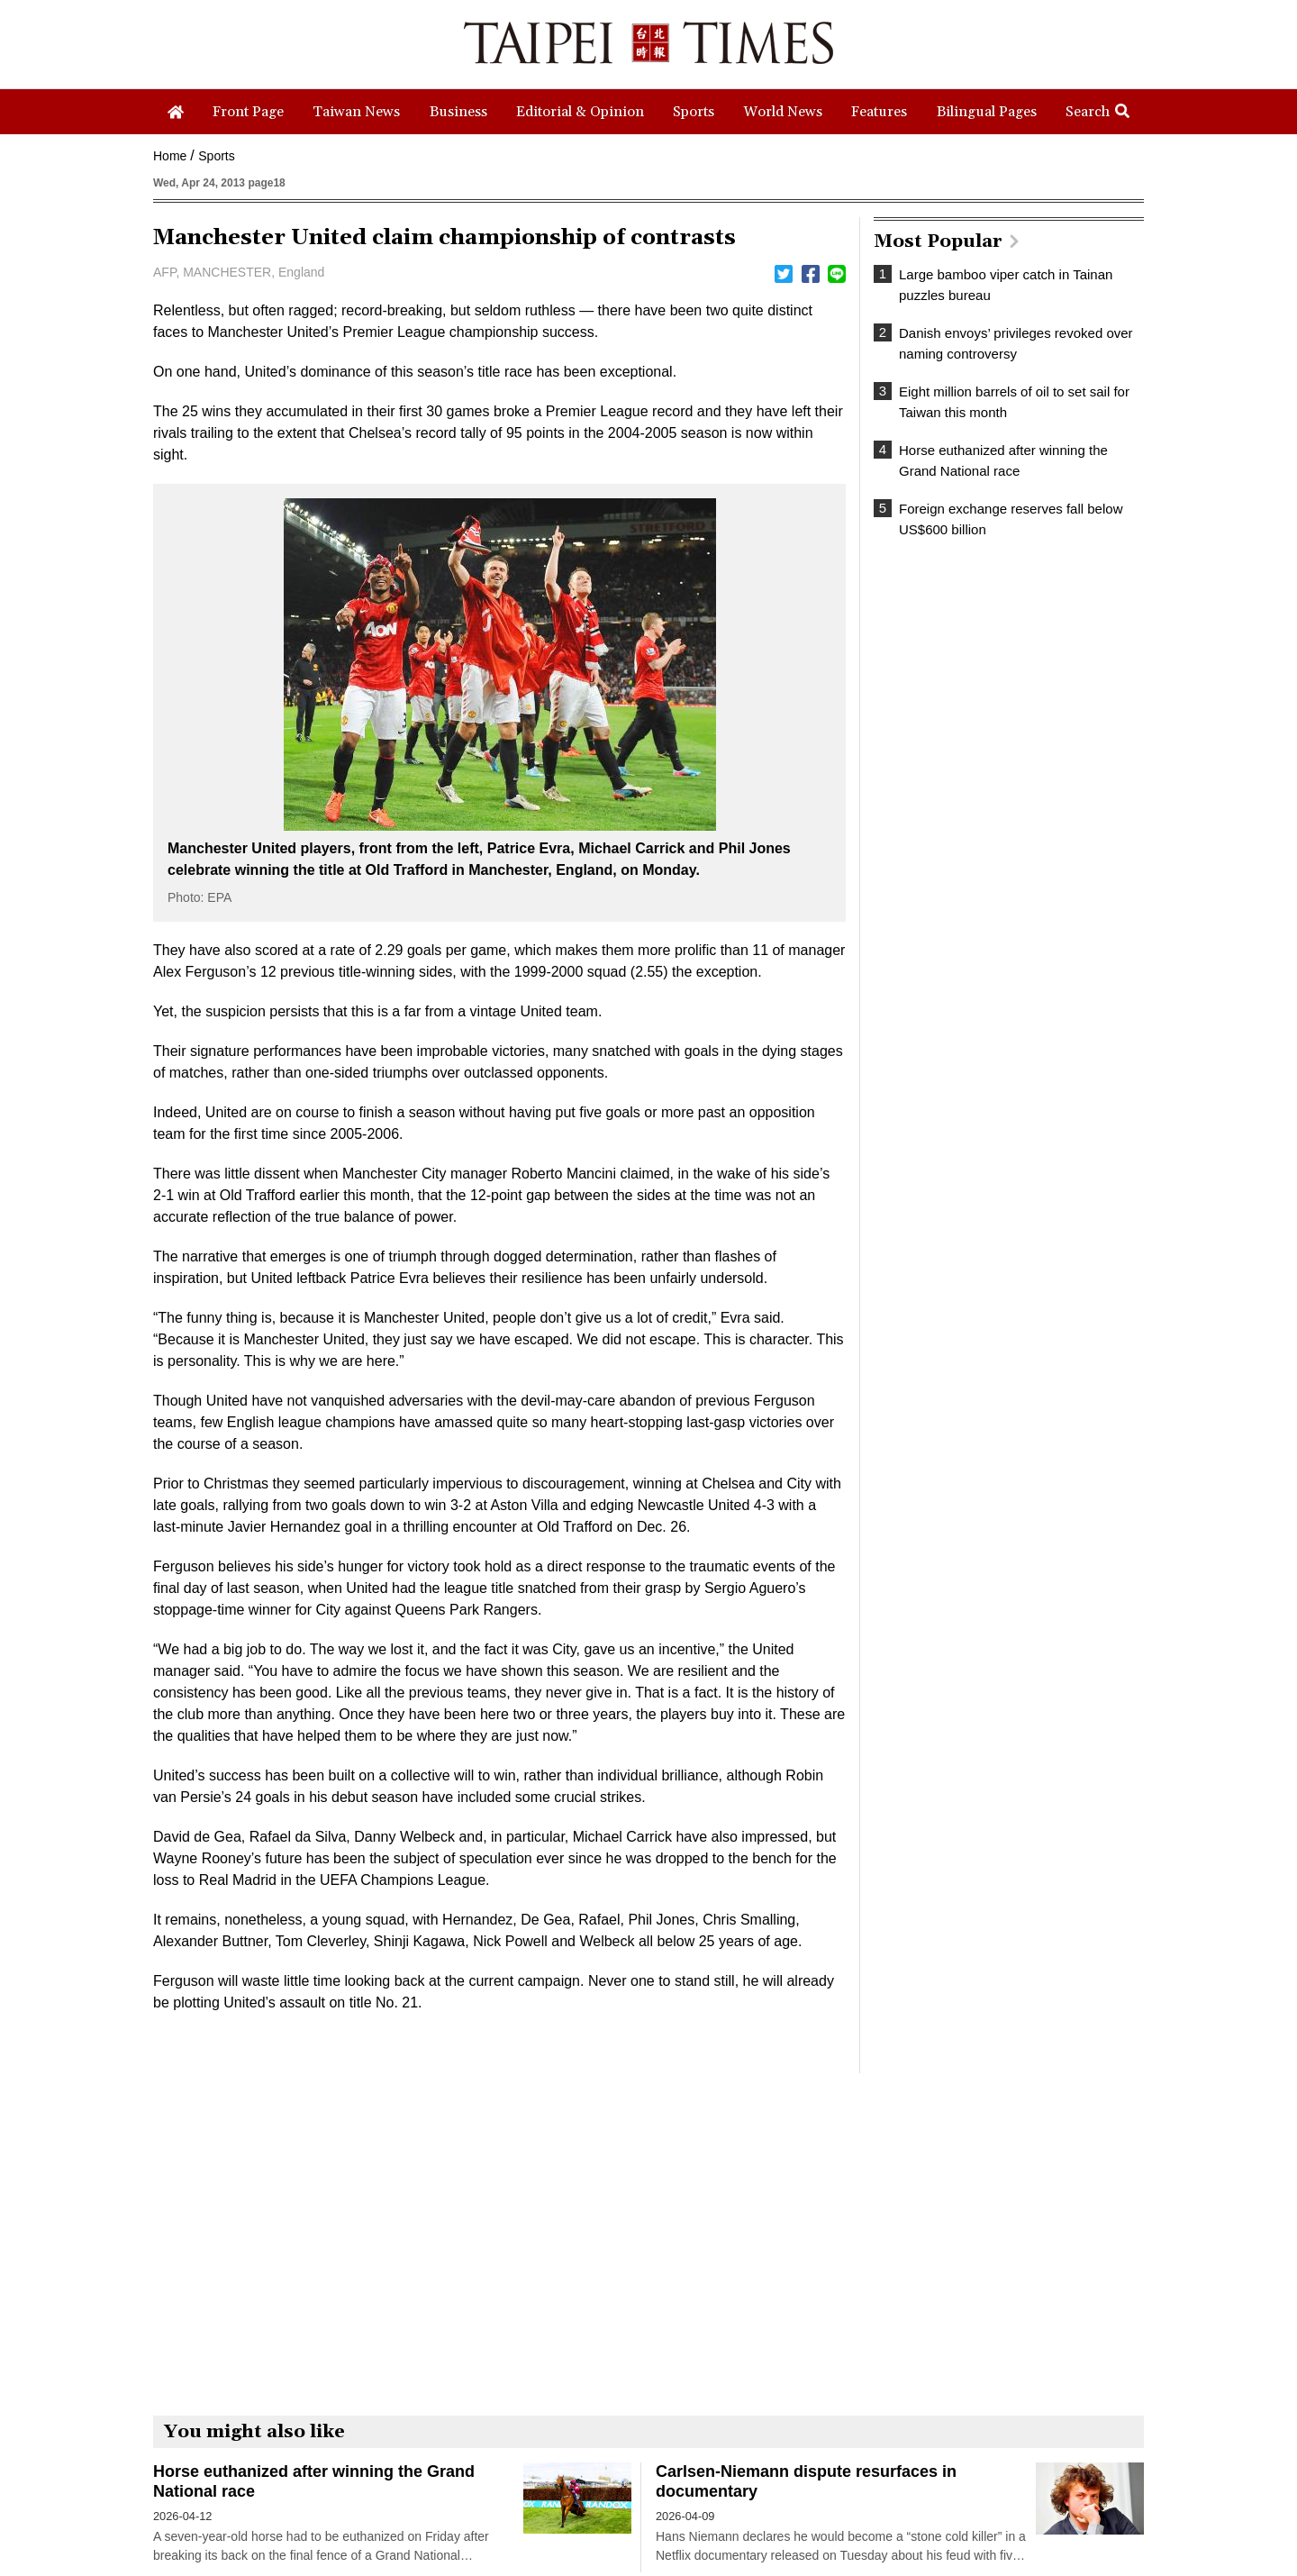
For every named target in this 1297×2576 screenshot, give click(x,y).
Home (169, 156)
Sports (216, 156)
